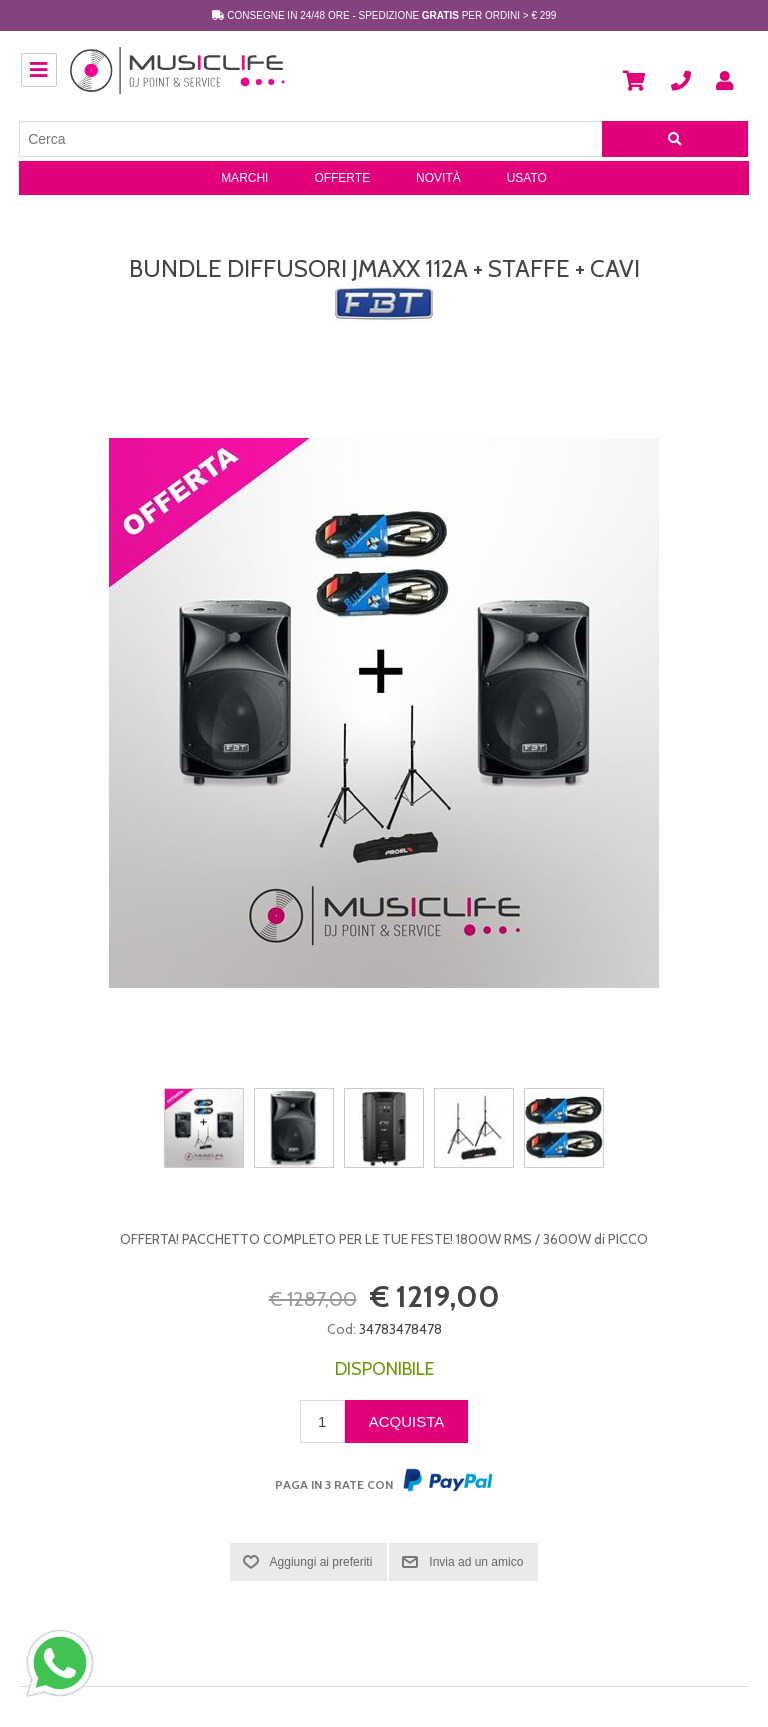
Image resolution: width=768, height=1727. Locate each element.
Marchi (244, 178)
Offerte (342, 178)
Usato (527, 178)
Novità (438, 178)
